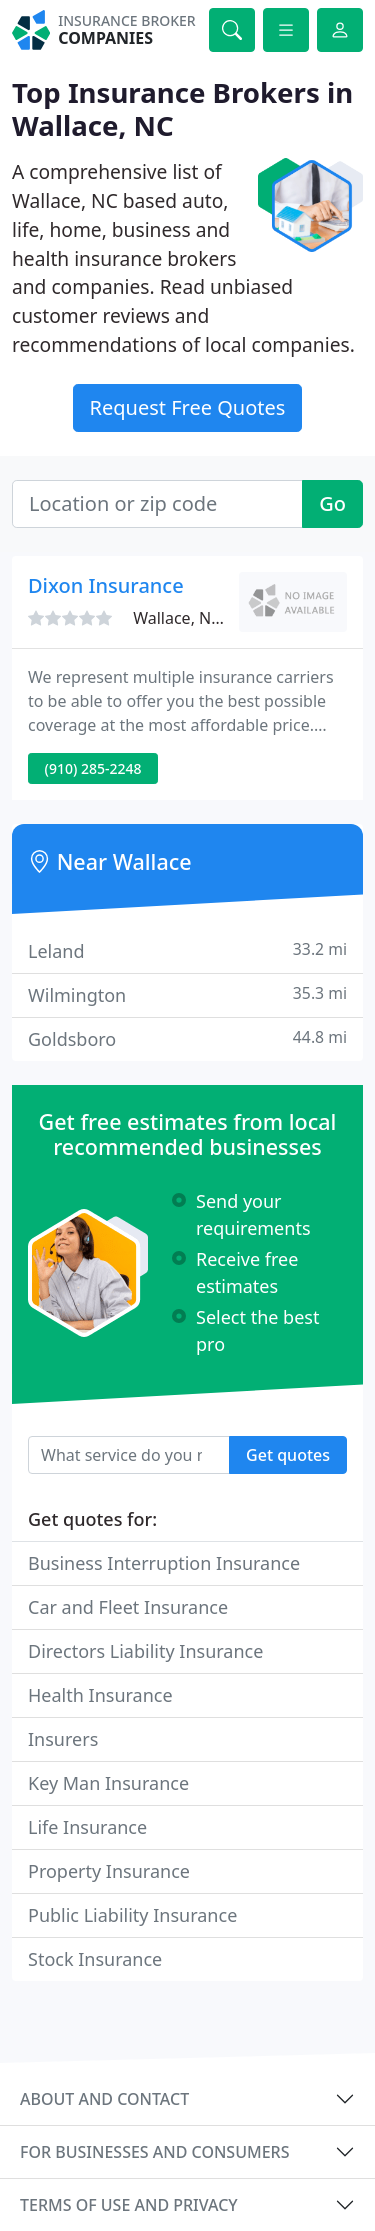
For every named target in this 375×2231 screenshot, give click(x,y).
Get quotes (288, 1455)
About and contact (104, 2099)
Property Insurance (109, 1871)
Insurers (63, 1739)
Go (332, 503)
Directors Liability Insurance (145, 1651)
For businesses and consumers (154, 2152)
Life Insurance (87, 1827)
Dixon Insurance (106, 585)
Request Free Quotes (188, 407)
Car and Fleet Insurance (128, 1607)
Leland (187, 950)
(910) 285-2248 (93, 768)
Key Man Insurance (108, 1783)
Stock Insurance (95, 1959)
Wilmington (187, 994)
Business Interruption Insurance (164, 1563)
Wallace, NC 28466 (202, 618)
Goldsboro (187, 1038)
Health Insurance (100, 1695)
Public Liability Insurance (132, 1915)
